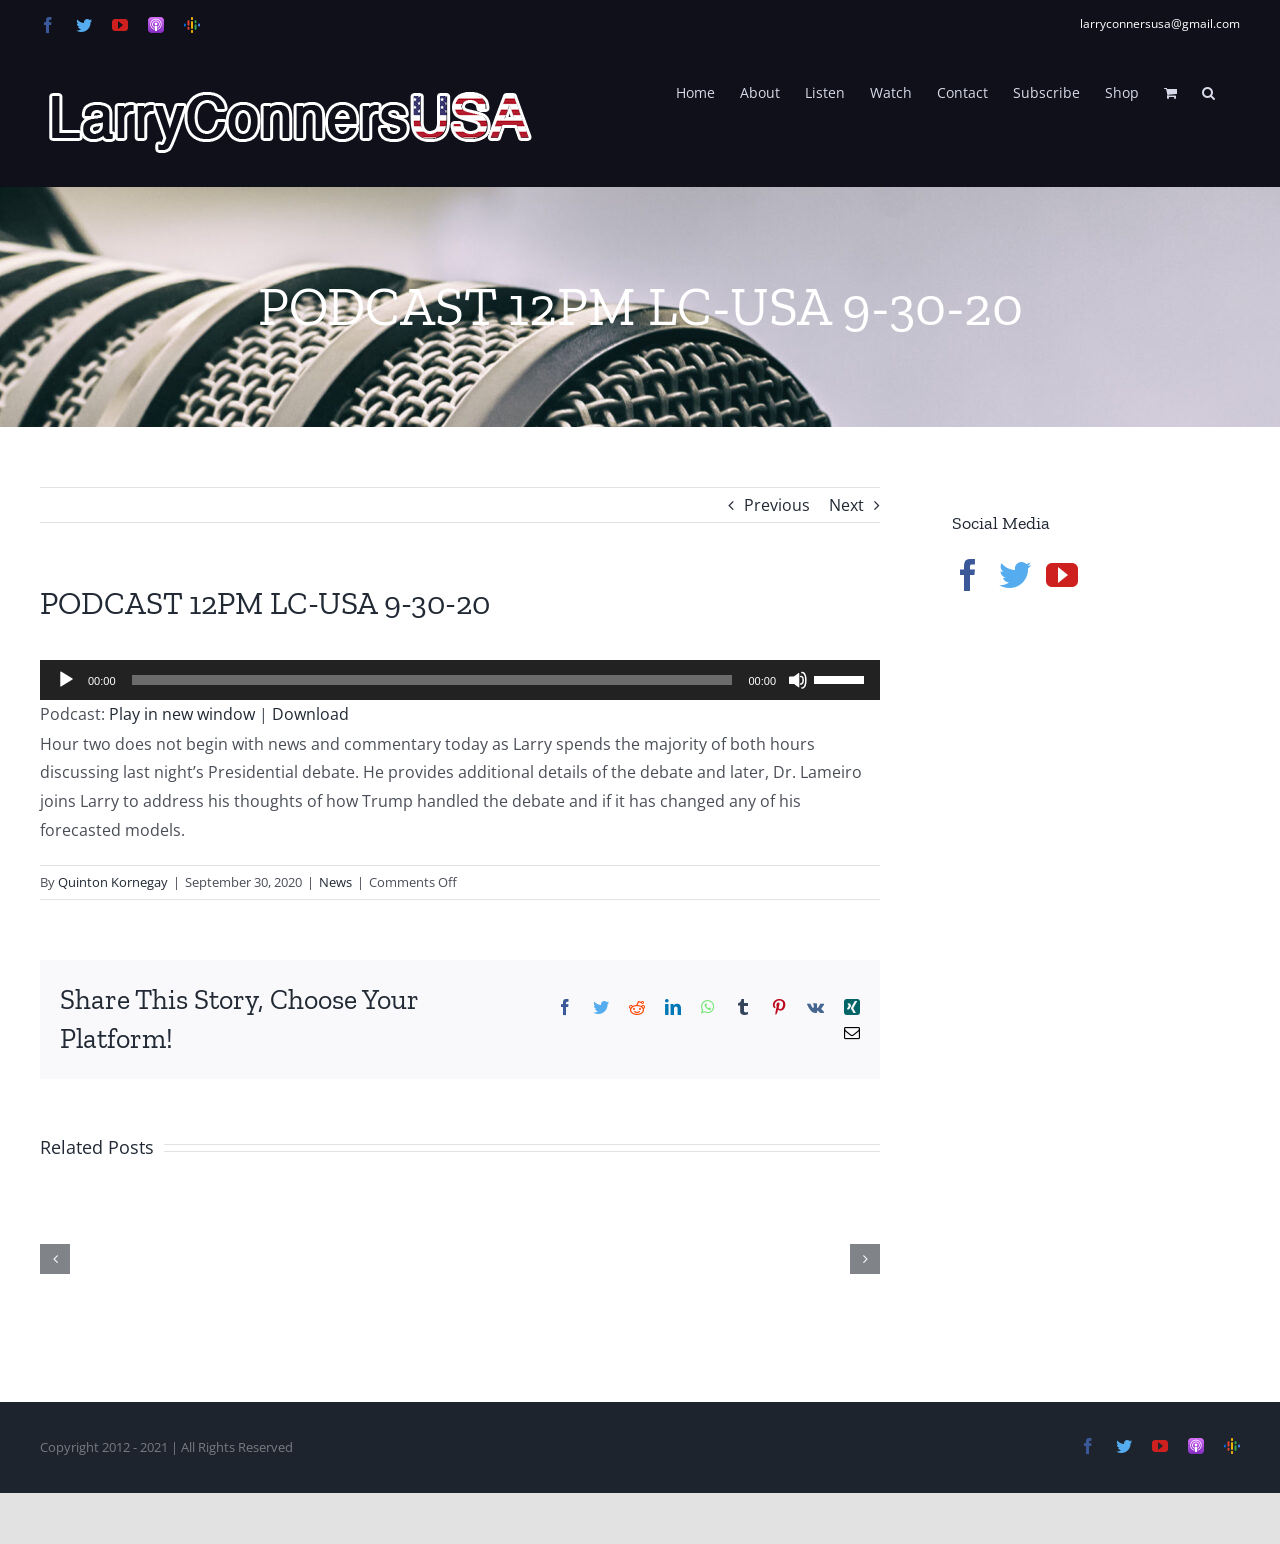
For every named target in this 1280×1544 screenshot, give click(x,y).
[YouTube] (1062, 575)
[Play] (66, 680)
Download (310, 714)
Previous (777, 505)
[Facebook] (968, 575)
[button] (1208, 91)
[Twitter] (1015, 575)
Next (846, 505)
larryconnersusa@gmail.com (1160, 23)
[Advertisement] (1102, 950)
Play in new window (182, 714)
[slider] (432, 680)
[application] (460, 680)
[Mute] (798, 680)
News (335, 882)
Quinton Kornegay (113, 882)
